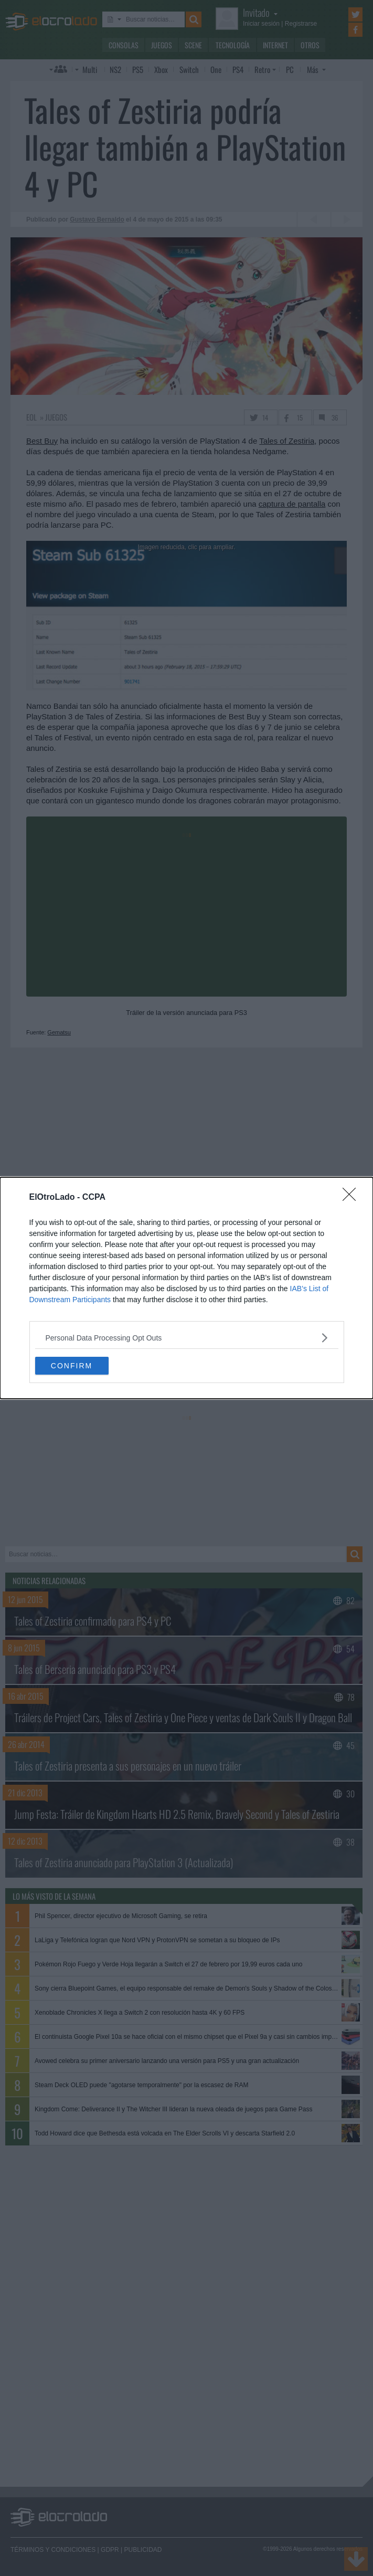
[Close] (353, 1198)
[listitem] (187, 1337)
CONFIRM (71, 1365)
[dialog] (186, 1288)
